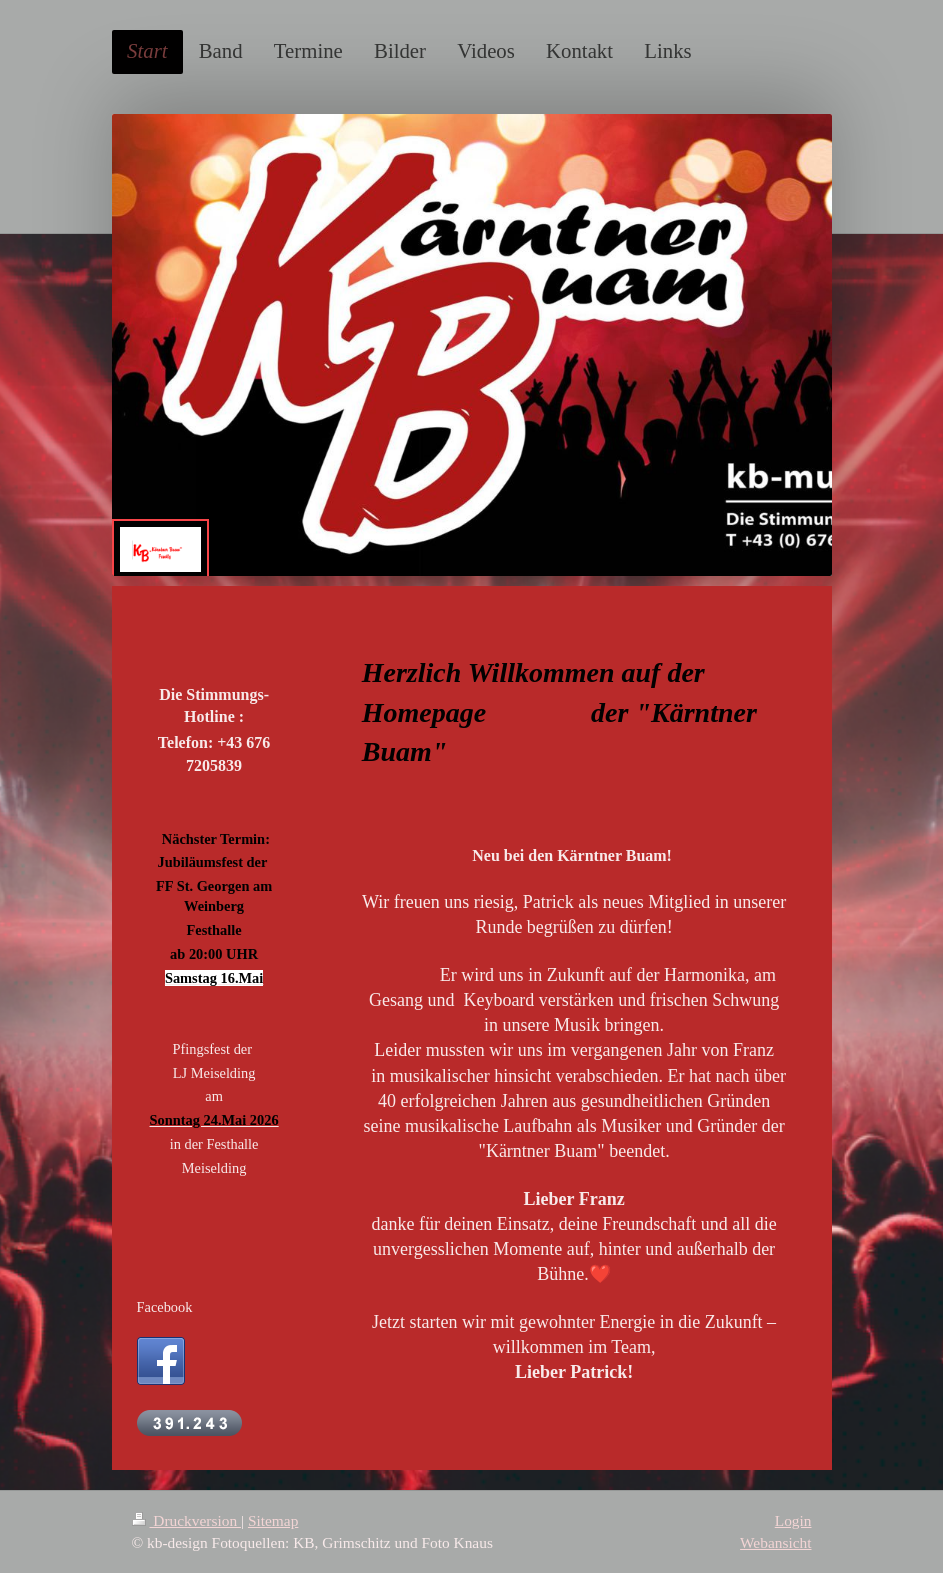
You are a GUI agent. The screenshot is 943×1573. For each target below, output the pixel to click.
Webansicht (775, 1542)
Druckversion (186, 1520)
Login (793, 1520)
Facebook (165, 1307)
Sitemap (273, 1520)
